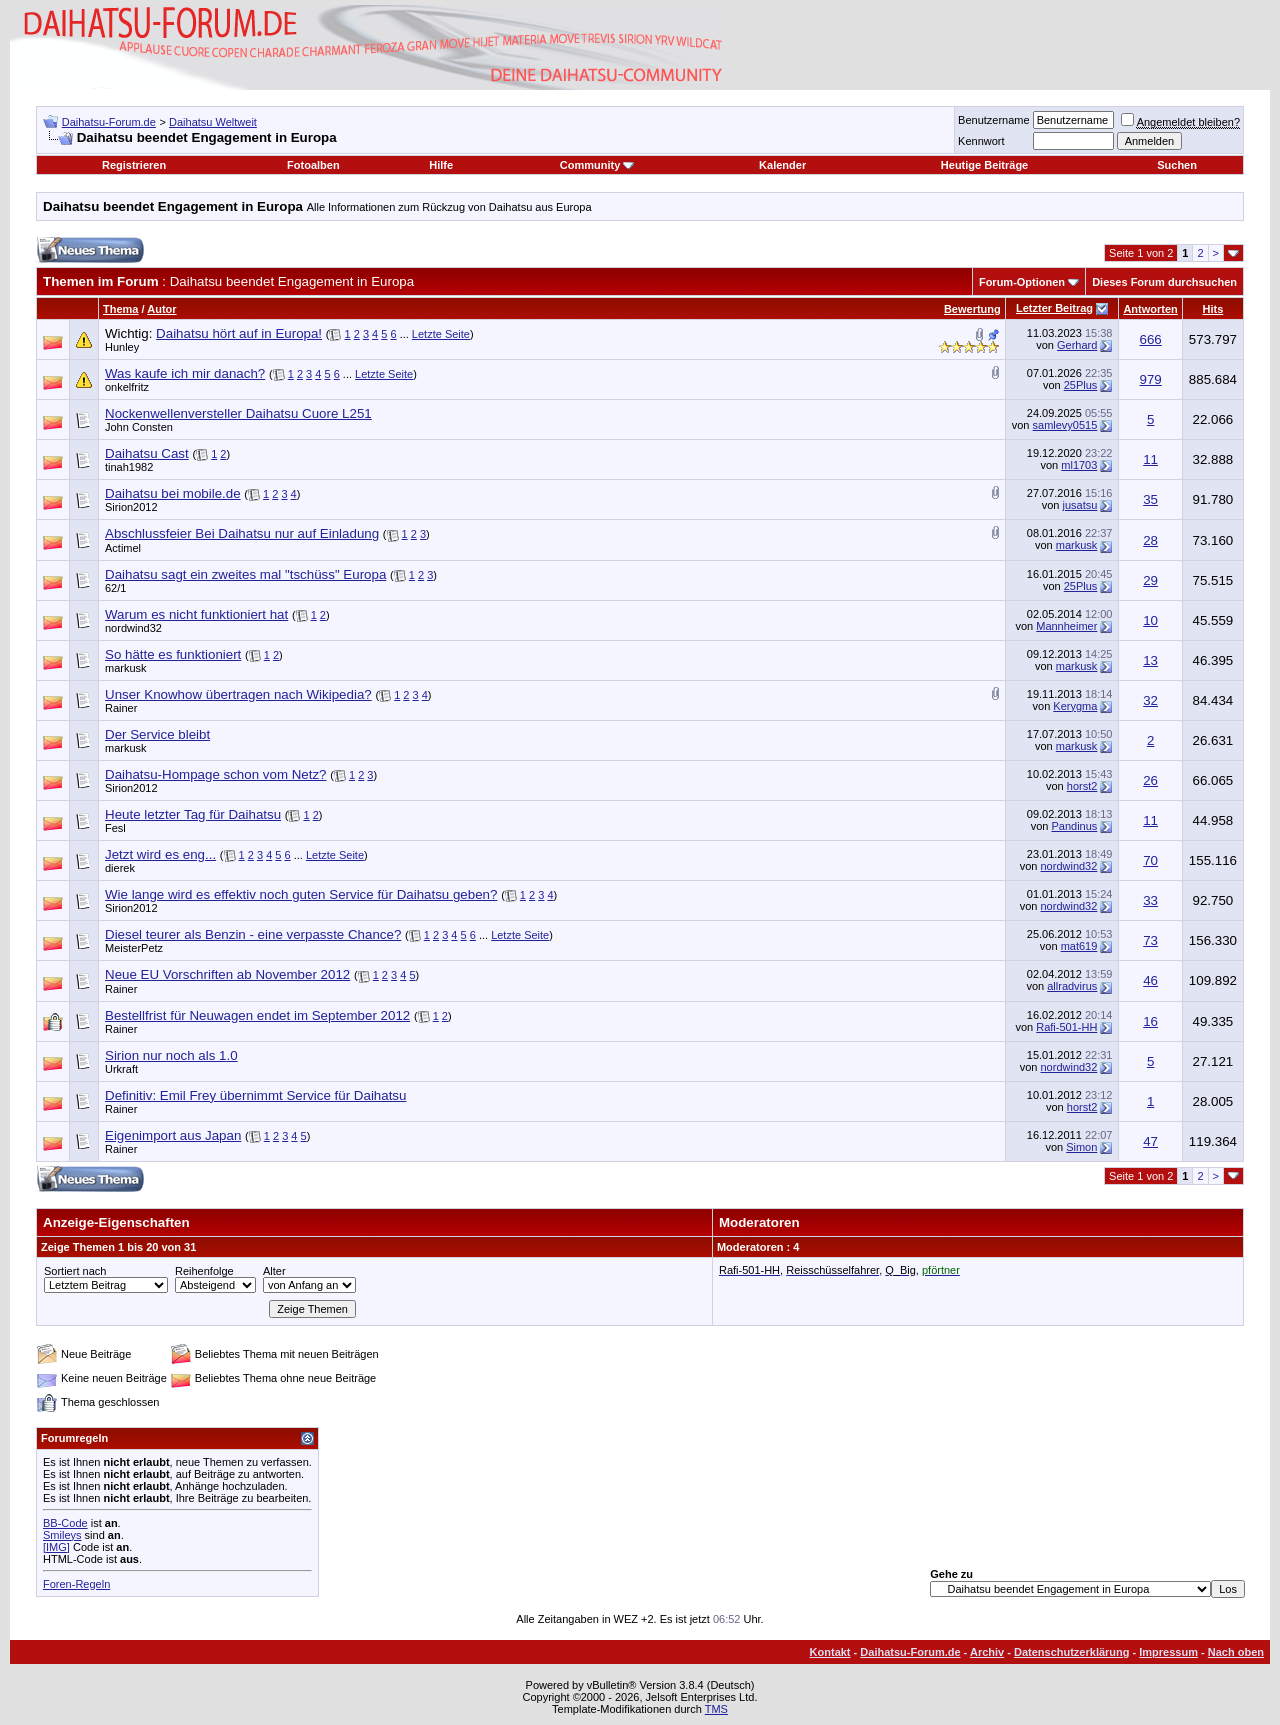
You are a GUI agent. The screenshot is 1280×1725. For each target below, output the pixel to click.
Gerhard (1077, 345)
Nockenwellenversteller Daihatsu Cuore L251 (238, 413)
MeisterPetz (134, 948)
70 (1150, 860)
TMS (716, 1709)
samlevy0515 (1065, 425)
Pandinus (1074, 826)
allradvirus (1072, 986)
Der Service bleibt (157, 734)
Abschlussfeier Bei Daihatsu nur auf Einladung (242, 533)
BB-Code (65, 1523)
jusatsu (1080, 505)
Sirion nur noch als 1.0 (171, 1055)
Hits (1213, 309)
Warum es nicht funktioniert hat (196, 614)
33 (1150, 900)
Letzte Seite (441, 334)
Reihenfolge (204, 1271)
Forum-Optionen (1022, 282)
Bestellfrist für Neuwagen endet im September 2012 (257, 1015)
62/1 (115, 588)
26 (1150, 780)
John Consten (139, 427)
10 (1150, 620)
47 (1150, 1141)
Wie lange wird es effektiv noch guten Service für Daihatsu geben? (301, 894)
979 (1150, 379)
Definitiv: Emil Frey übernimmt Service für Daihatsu (255, 1095)
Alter (274, 1271)
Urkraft (121, 1069)
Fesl (115, 828)
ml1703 (1079, 465)
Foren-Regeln (76, 1584)
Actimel (123, 548)
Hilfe (441, 165)
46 (1150, 980)
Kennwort (981, 141)
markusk (1077, 545)
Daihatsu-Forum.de (109, 122)
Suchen (1177, 165)
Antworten (1150, 309)
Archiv (987, 1652)
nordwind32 (133, 628)
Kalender (782, 165)
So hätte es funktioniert (173, 654)
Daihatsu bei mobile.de (173, 493)
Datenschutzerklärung (1072, 1652)
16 (1150, 1021)
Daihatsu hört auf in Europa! (239, 333)
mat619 (1079, 946)
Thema (120, 309)
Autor (161, 309)
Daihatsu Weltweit (213, 122)
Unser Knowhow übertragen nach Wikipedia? (238, 694)
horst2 (1082, 786)
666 (1150, 339)
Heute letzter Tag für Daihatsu (193, 814)
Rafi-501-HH (1066, 1027)
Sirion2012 (131, 507)
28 (1150, 540)
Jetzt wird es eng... (160, 854)
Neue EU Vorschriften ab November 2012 (227, 974)
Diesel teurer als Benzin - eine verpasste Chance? (253, 934)
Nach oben (1236, 1652)
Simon (1081, 1147)
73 (1150, 940)
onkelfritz (127, 387)
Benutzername (994, 120)
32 (1150, 700)
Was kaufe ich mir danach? (185, 373)
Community (597, 165)
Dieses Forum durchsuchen (1164, 282)
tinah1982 (129, 467)
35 (1150, 499)
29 (1150, 580)
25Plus (1081, 385)
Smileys (62, 1535)
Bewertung (972, 309)
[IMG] (56, 1547)
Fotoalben (313, 165)
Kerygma (1075, 706)
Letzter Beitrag (1054, 308)
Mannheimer (1066, 626)
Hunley (122, 347)
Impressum (1168, 1652)
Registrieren (134, 165)
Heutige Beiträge (984, 165)
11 (1150, 459)
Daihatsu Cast (147, 453)
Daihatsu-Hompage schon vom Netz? (216, 774)
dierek (120, 868)
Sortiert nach (75, 1271)
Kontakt (830, 1652)
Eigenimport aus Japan (173, 1135)
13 (1150, 660)
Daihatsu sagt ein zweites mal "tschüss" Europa (245, 574)
